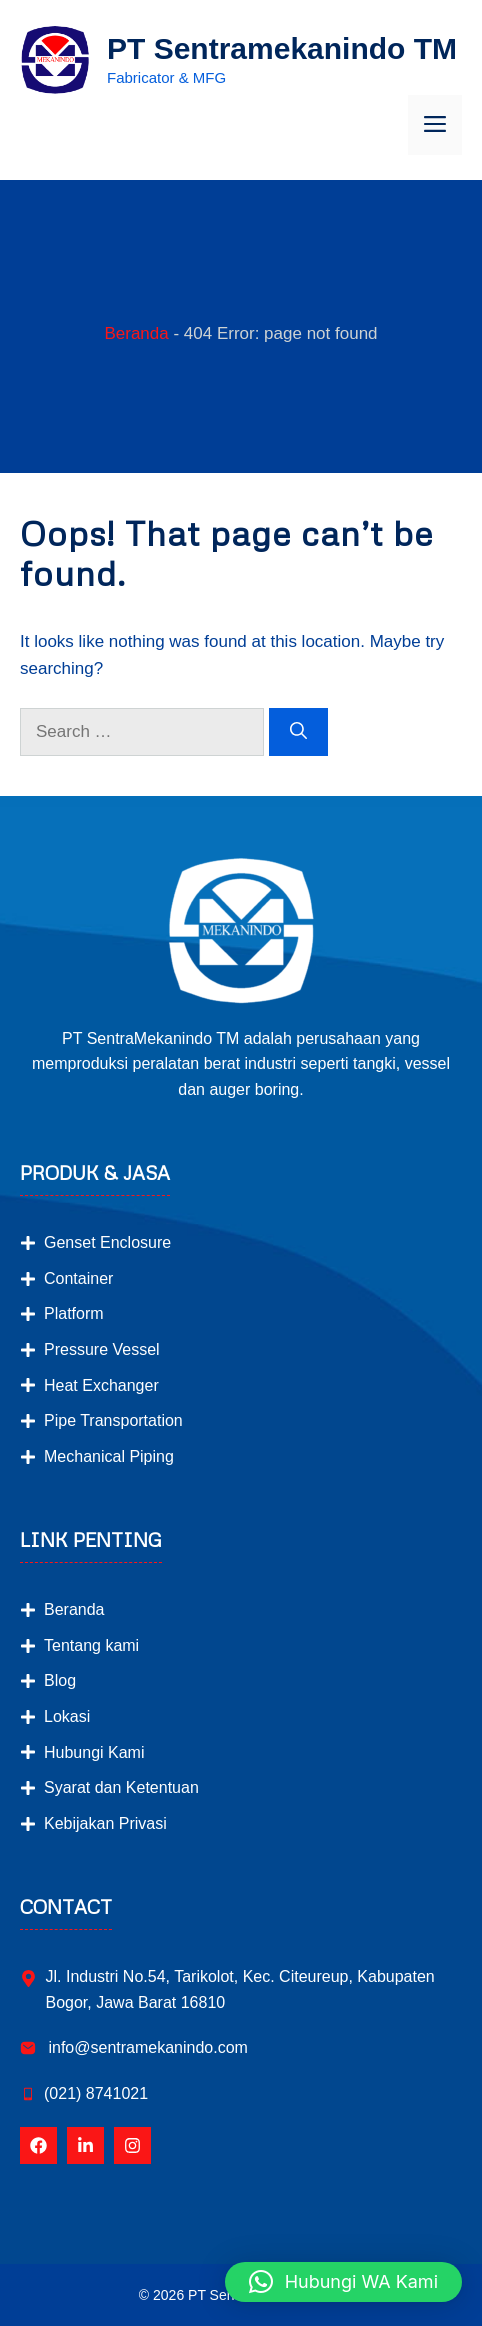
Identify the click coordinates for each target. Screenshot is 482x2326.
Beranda (136, 333)
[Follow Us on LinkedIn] (85, 2145)
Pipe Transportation (113, 1420)
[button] (343, 2282)
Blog (60, 1680)
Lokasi (67, 1716)
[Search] (298, 732)
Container (78, 1278)
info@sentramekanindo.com (146, 2047)
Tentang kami (91, 1645)
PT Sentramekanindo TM (282, 48)
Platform (74, 1313)
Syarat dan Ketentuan (121, 1787)
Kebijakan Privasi (105, 1823)
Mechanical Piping (109, 1456)
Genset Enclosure (107, 1242)
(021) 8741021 (96, 2093)
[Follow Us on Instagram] (132, 2145)
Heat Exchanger (101, 1385)
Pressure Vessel (102, 1349)
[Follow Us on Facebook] (38, 2145)
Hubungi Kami (94, 1752)
